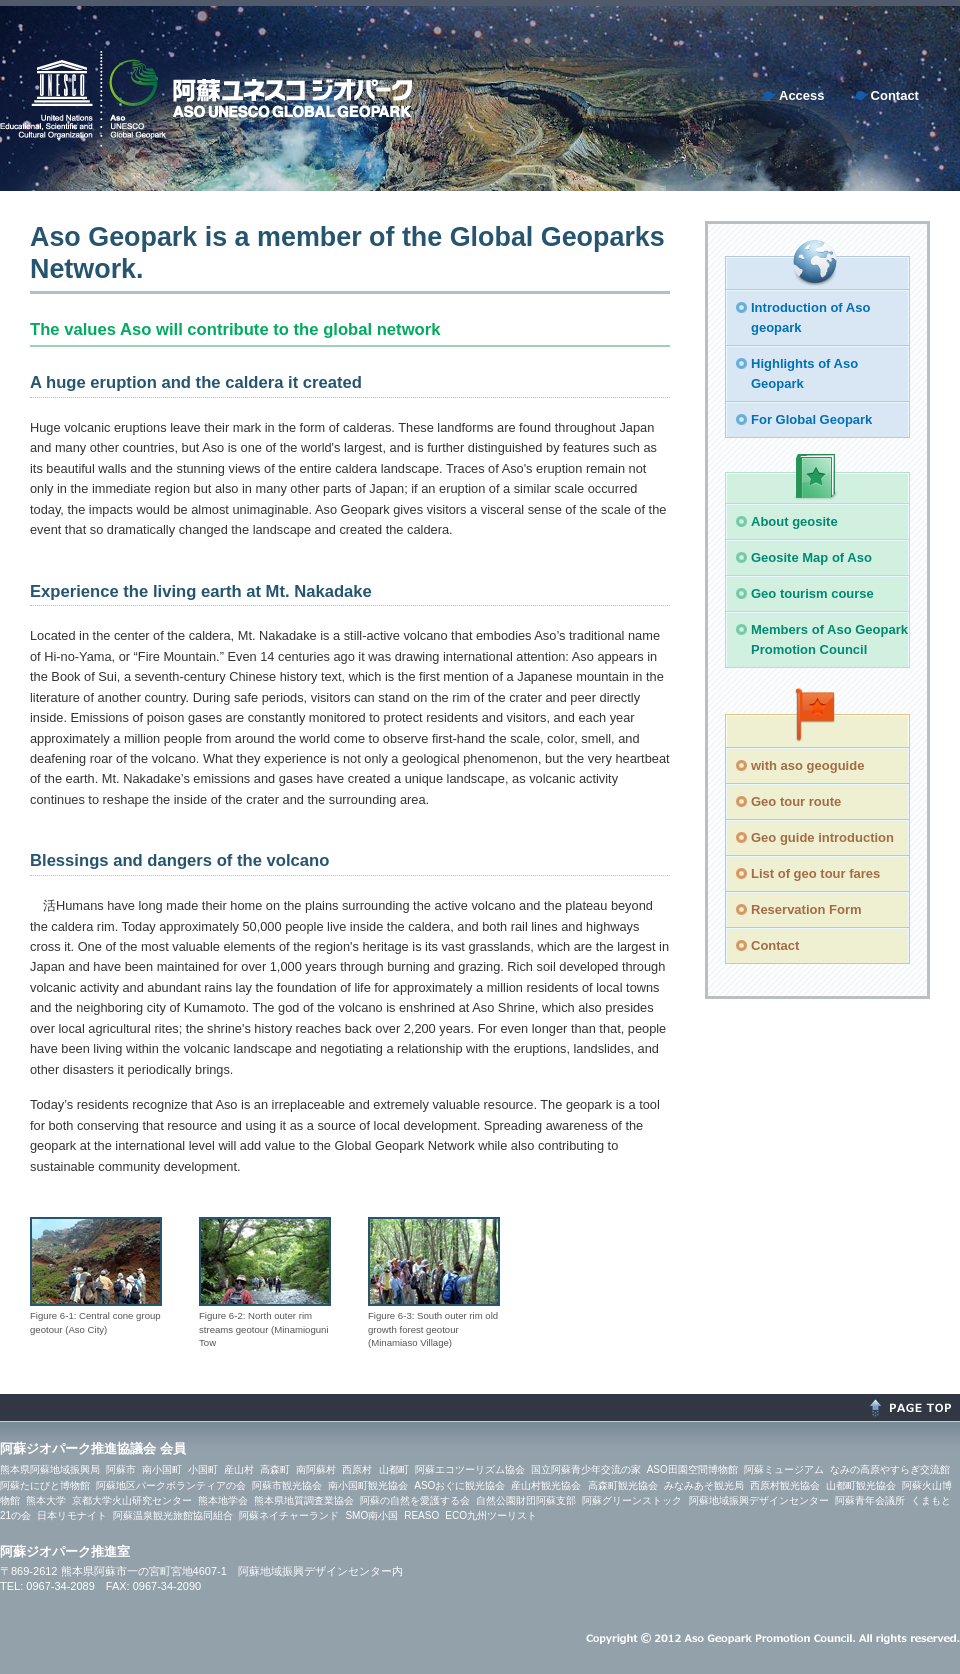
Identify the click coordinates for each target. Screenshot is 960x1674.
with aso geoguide (807, 765)
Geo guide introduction (822, 837)
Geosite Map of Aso (811, 557)
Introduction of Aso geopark (810, 317)
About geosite (794, 521)
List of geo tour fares (815, 873)
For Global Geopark (811, 419)
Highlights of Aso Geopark (804, 373)
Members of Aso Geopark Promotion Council (829, 639)
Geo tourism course (812, 593)
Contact (895, 95)
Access (802, 95)
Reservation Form (806, 909)
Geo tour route (796, 801)
